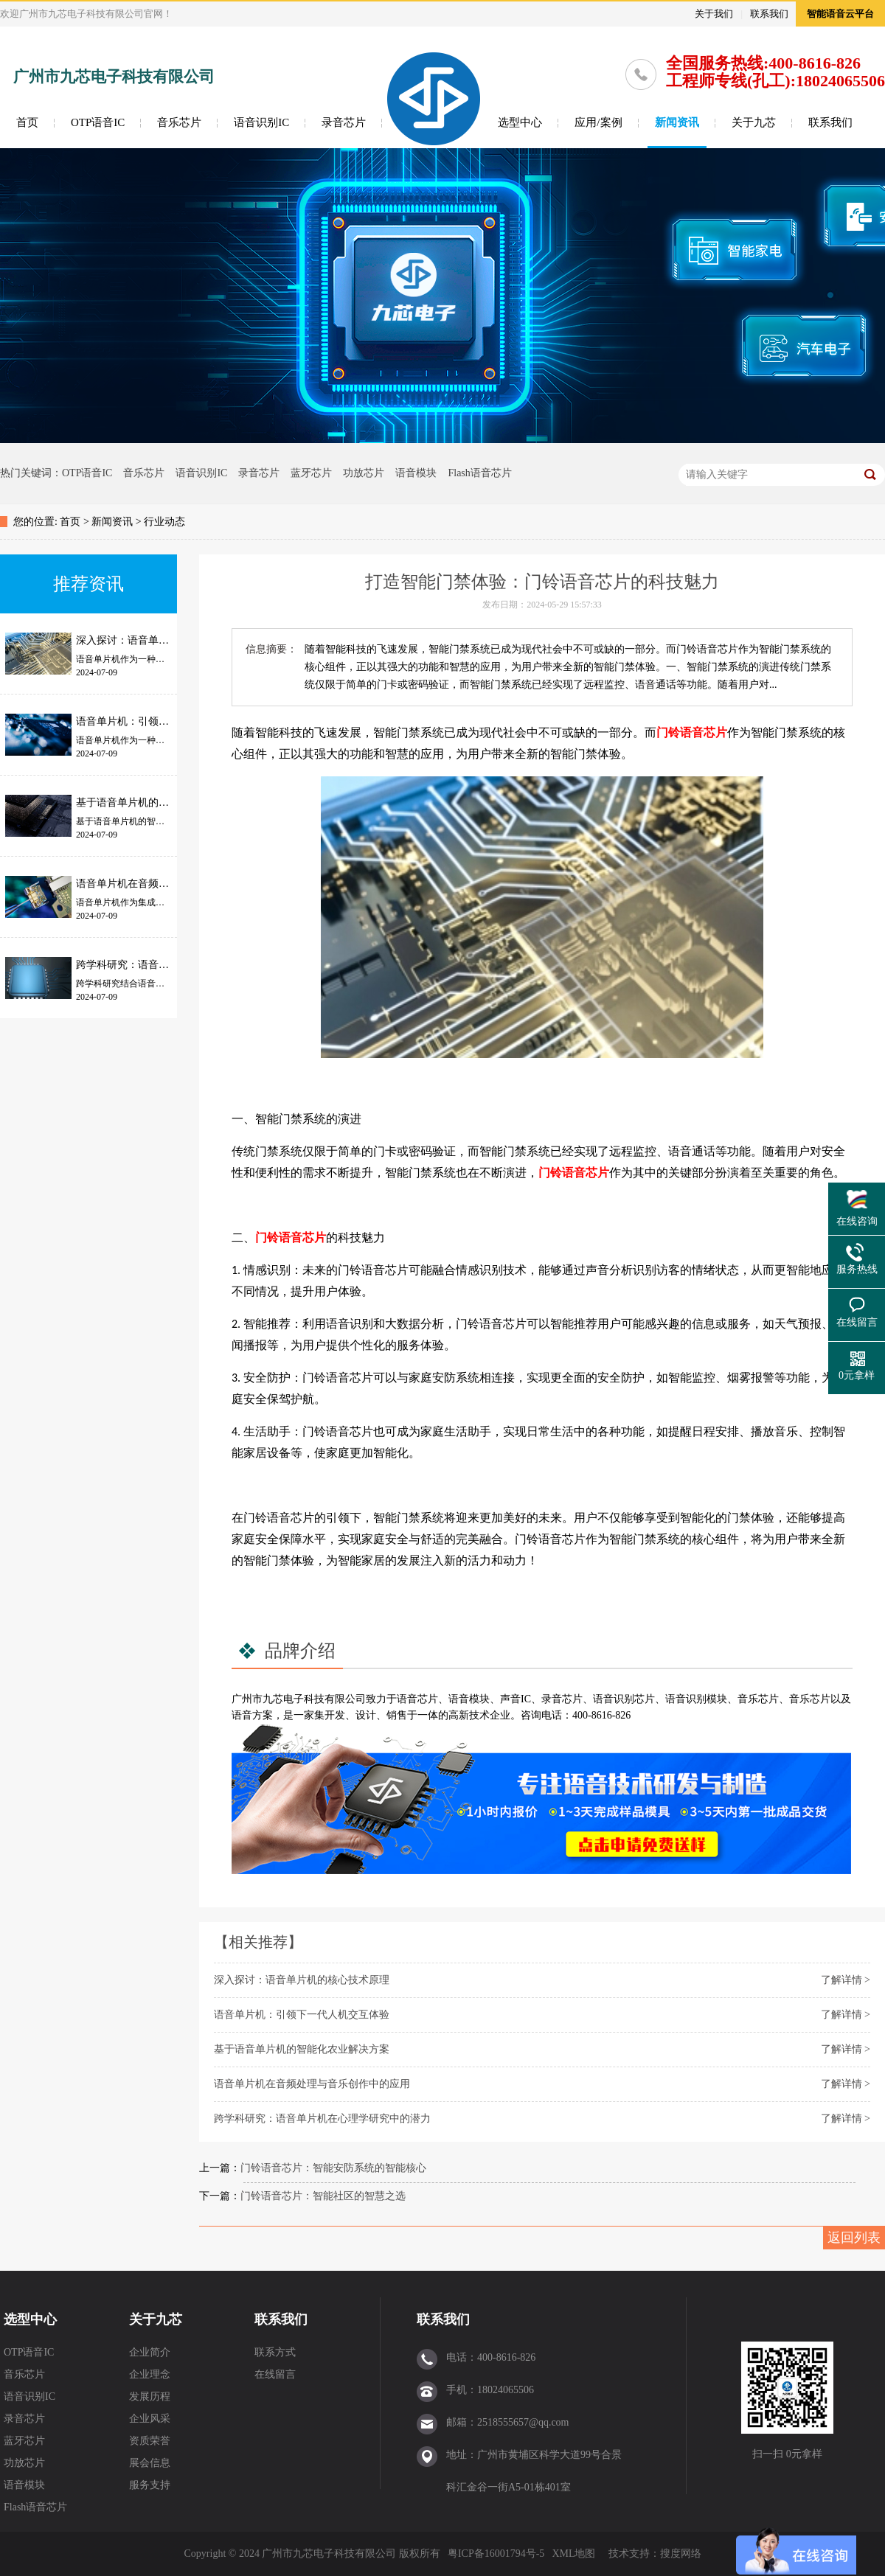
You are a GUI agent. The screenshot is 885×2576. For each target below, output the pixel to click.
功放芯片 (363, 472)
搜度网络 (680, 2553)
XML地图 (573, 2553)
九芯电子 (283, 1699)
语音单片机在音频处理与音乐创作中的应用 (312, 2083)
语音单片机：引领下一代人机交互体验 (301, 2014)
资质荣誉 (149, 2440)
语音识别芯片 (624, 1699)
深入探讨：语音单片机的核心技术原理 (301, 1979)
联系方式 (275, 2352)
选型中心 (520, 122)
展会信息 (149, 2462)
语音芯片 (417, 1699)
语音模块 (416, 472)
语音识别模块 (696, 1699)
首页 (27, 122)
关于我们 (714, 13)
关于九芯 (754, 122)
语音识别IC (261, 122)
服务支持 (149, 2484)
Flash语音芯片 (479, 472)
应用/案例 (598, 122)
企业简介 (149, 2352)
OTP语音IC (98, 122)
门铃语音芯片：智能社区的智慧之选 (323, 2195)
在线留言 (275, 2374)
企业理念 (149, 2374)
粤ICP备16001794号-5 (496, 2553)
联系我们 (769, 13)
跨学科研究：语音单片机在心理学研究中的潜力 (322, 2118)
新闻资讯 (677, 122)
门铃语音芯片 (691, 732)
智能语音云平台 (840, 13)
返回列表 (854, 2237)
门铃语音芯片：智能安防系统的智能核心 (333, 2167)
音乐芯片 (179, 122)
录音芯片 (344, 122)
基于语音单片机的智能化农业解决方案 (301, 2049)
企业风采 (149, 2418)
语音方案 (252, 1715)
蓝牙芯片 (311, 472)
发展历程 (149, 2396)
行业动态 (164, 521)
